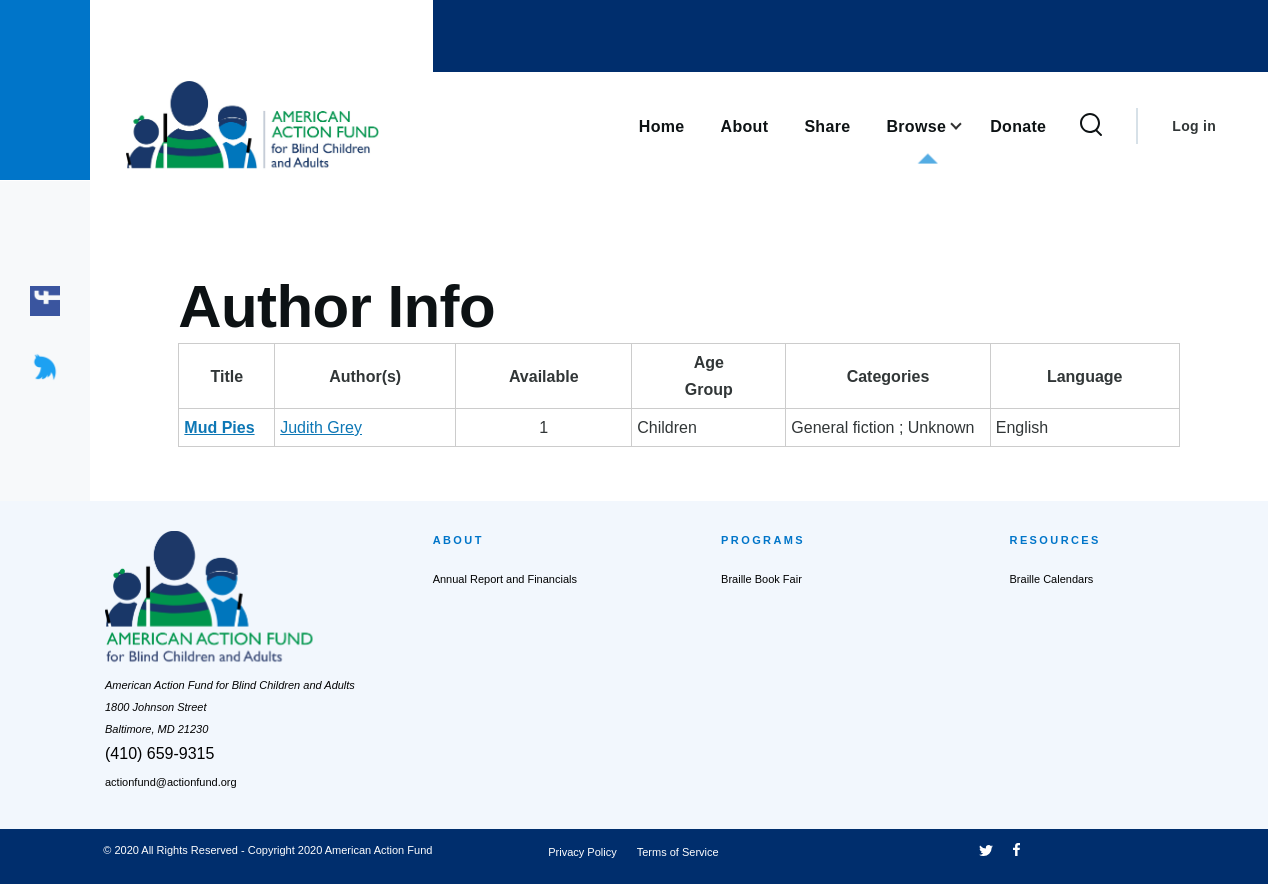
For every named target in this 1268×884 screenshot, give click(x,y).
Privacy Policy (582, 852)
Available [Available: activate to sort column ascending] (529, 376)
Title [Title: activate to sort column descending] (244, 376)
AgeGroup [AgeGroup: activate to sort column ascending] (650, 376)
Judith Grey (357, 427)
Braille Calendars (1052, 579)
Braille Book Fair (761, 579)
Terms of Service (678, 852)
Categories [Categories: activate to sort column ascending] (872, 376)
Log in (1194, 126)
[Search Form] (1091, 126)
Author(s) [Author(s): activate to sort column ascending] (387, 376)
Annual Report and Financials (505, 579)
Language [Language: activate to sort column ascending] (1109, 376)
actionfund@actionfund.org (171, 782)
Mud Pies (219, 427)
